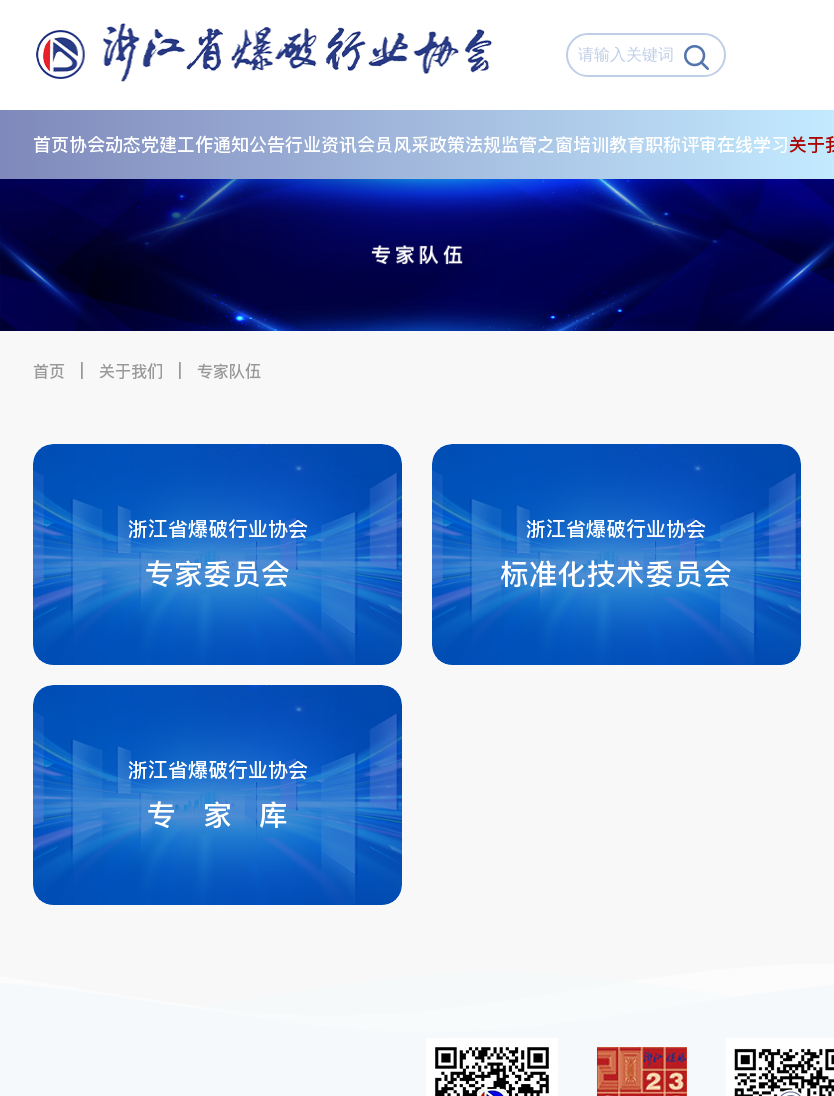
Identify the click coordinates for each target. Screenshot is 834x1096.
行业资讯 (321, 144)
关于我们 (131, 371)
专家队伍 (229, 371)
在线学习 (753, 144)
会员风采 (393, 144)
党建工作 (177, 144)
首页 (51, 144)
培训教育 (609, 144)
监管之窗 (537, 144)
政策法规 (465, 144)
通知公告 (249, 144)
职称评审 (681, 144)
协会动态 (105, 144)
